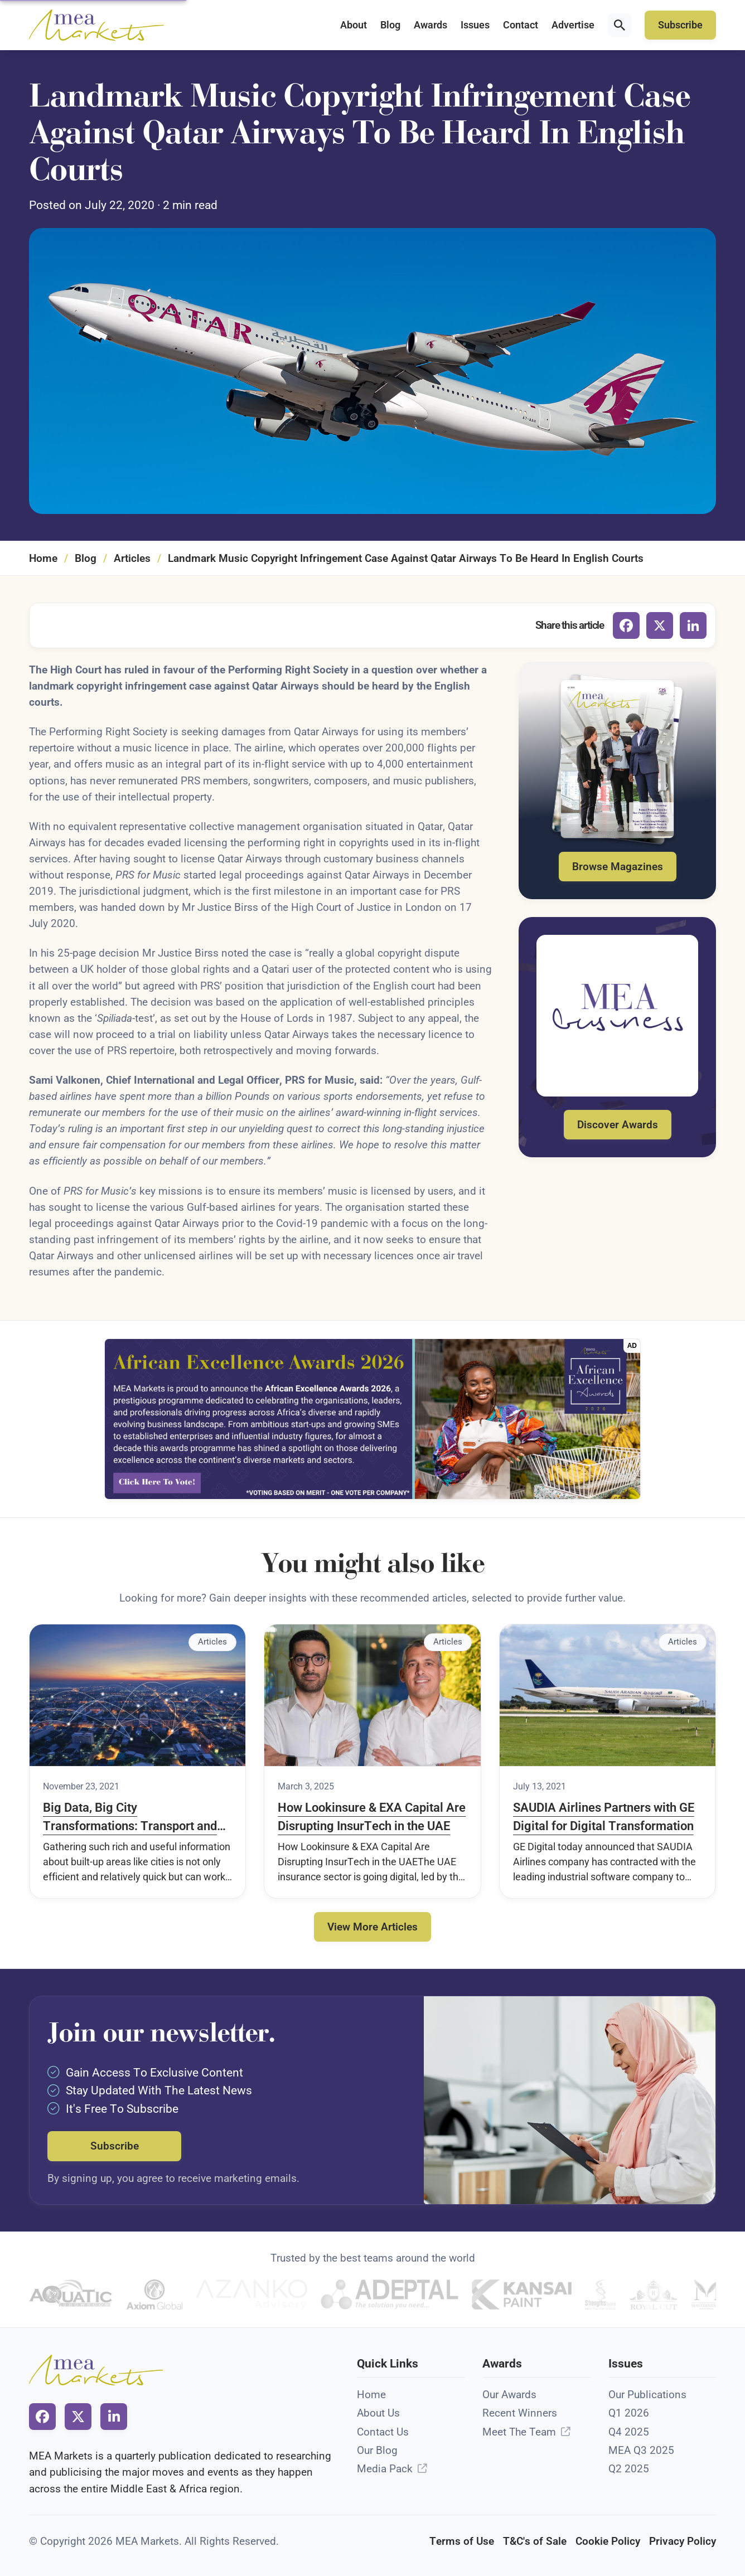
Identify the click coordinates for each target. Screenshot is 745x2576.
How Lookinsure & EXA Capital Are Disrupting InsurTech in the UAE (372, 1817)
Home (43, 558)
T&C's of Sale (535, 2541)
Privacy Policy (682, 2541)
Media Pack (385, 2468)
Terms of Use (461, 2541)
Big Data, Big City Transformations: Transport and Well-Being (130, 1818)
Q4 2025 (628, 2431)
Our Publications (647, 2394)
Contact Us (383, 2431)
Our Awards (509, 2394)
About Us (378, 2413)
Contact (520, 25)
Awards (430, 25)
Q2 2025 (628, 2468)
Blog (390, 25)
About (353, 25)
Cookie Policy (607, 2541)
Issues (475, 25)
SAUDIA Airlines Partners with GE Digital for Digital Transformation (603, 1817)
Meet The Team (519, 2431)
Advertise (573, 25)
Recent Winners (519, 2413)
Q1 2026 (628, 2413)
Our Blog (377, 2450)
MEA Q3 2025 (641, 2450)
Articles (132, 558)
